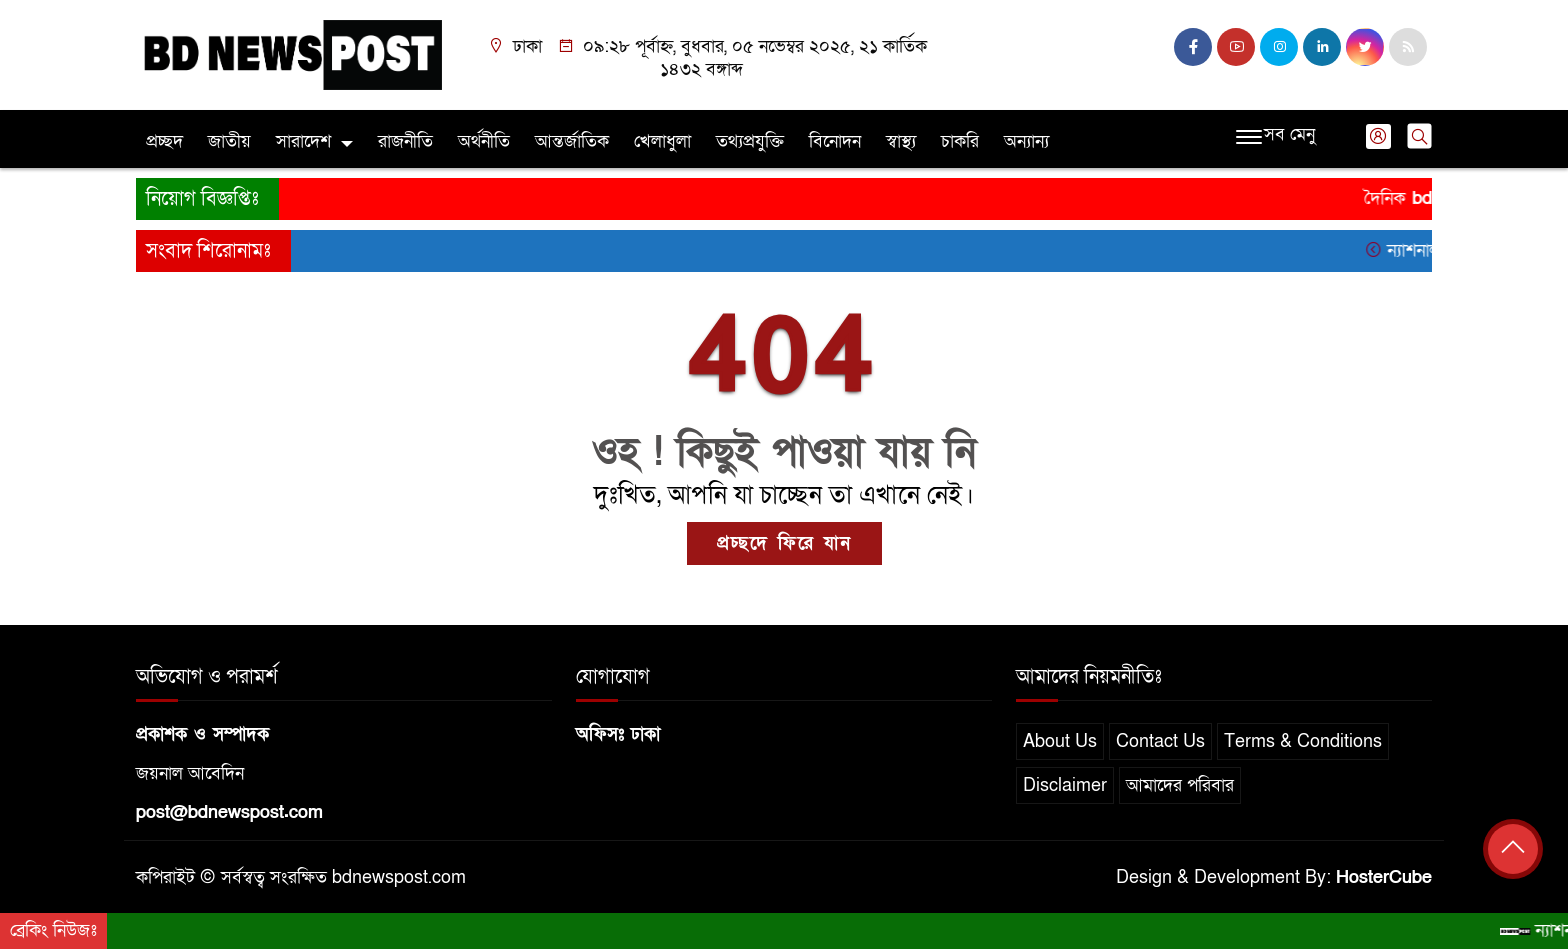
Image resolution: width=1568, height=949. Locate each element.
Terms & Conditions (1303, 741)
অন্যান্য (1026, 141)
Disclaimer (1065, 785)
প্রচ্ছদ (164, 141)
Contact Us (1160, 741)
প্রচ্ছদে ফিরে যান (784, 543)
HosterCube (1384, 877)
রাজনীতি (405, 141)
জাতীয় (229, 141)
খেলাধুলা (662, 141)
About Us (1060, 741)
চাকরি (960, 141)
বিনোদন (835, 141)
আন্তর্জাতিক (572, 141)
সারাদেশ (303, 141)
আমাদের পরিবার (1180, 785)
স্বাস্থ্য (901, 141)
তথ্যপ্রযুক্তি (750, 141)
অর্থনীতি (484, 141)
